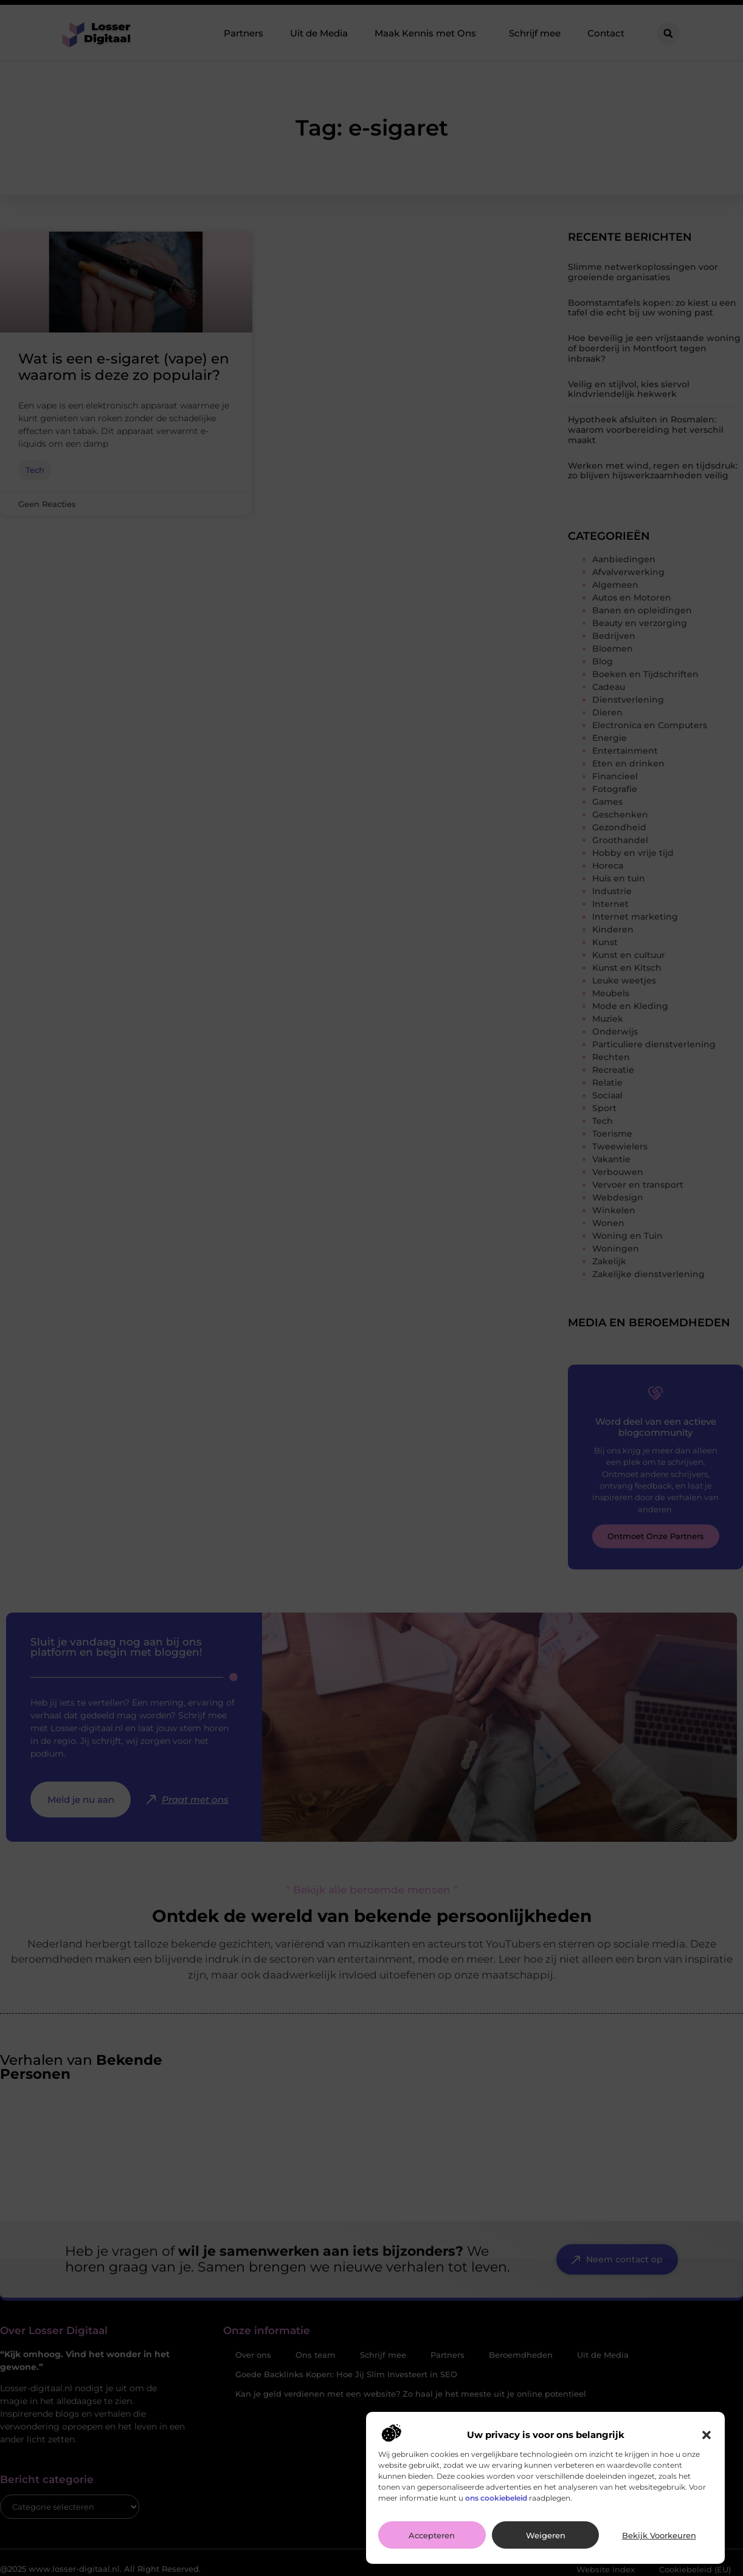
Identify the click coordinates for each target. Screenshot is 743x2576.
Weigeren (545, 2535)
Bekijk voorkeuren (659, 2535)
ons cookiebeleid (496, 2497)
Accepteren (432, 2535)
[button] (706, 2435)
